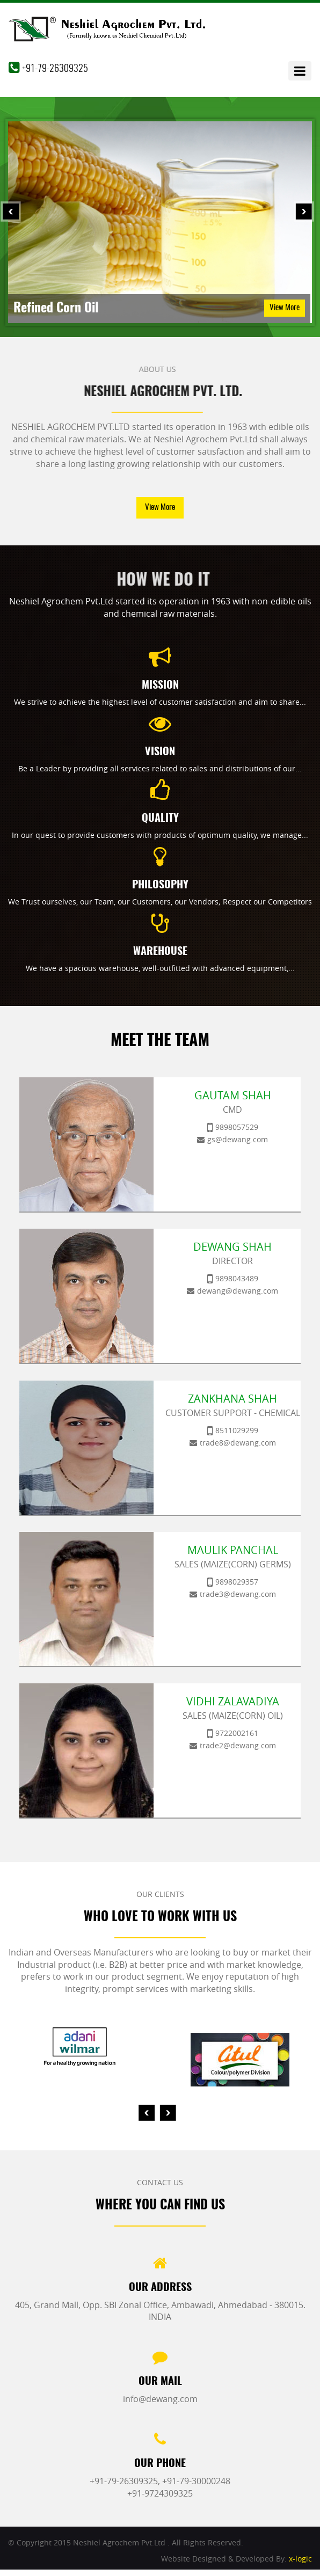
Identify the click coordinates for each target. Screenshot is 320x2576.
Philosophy (160, 885)
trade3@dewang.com (238, 1594)
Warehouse (160, 951)
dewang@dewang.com (237, 1291)
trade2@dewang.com (238, 1745)
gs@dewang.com (237, 1139)
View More (285, 308)
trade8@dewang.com (238, 1442)
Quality (160, 818)
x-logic (300, 2558)
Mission (160, 685)
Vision (160, 752)
